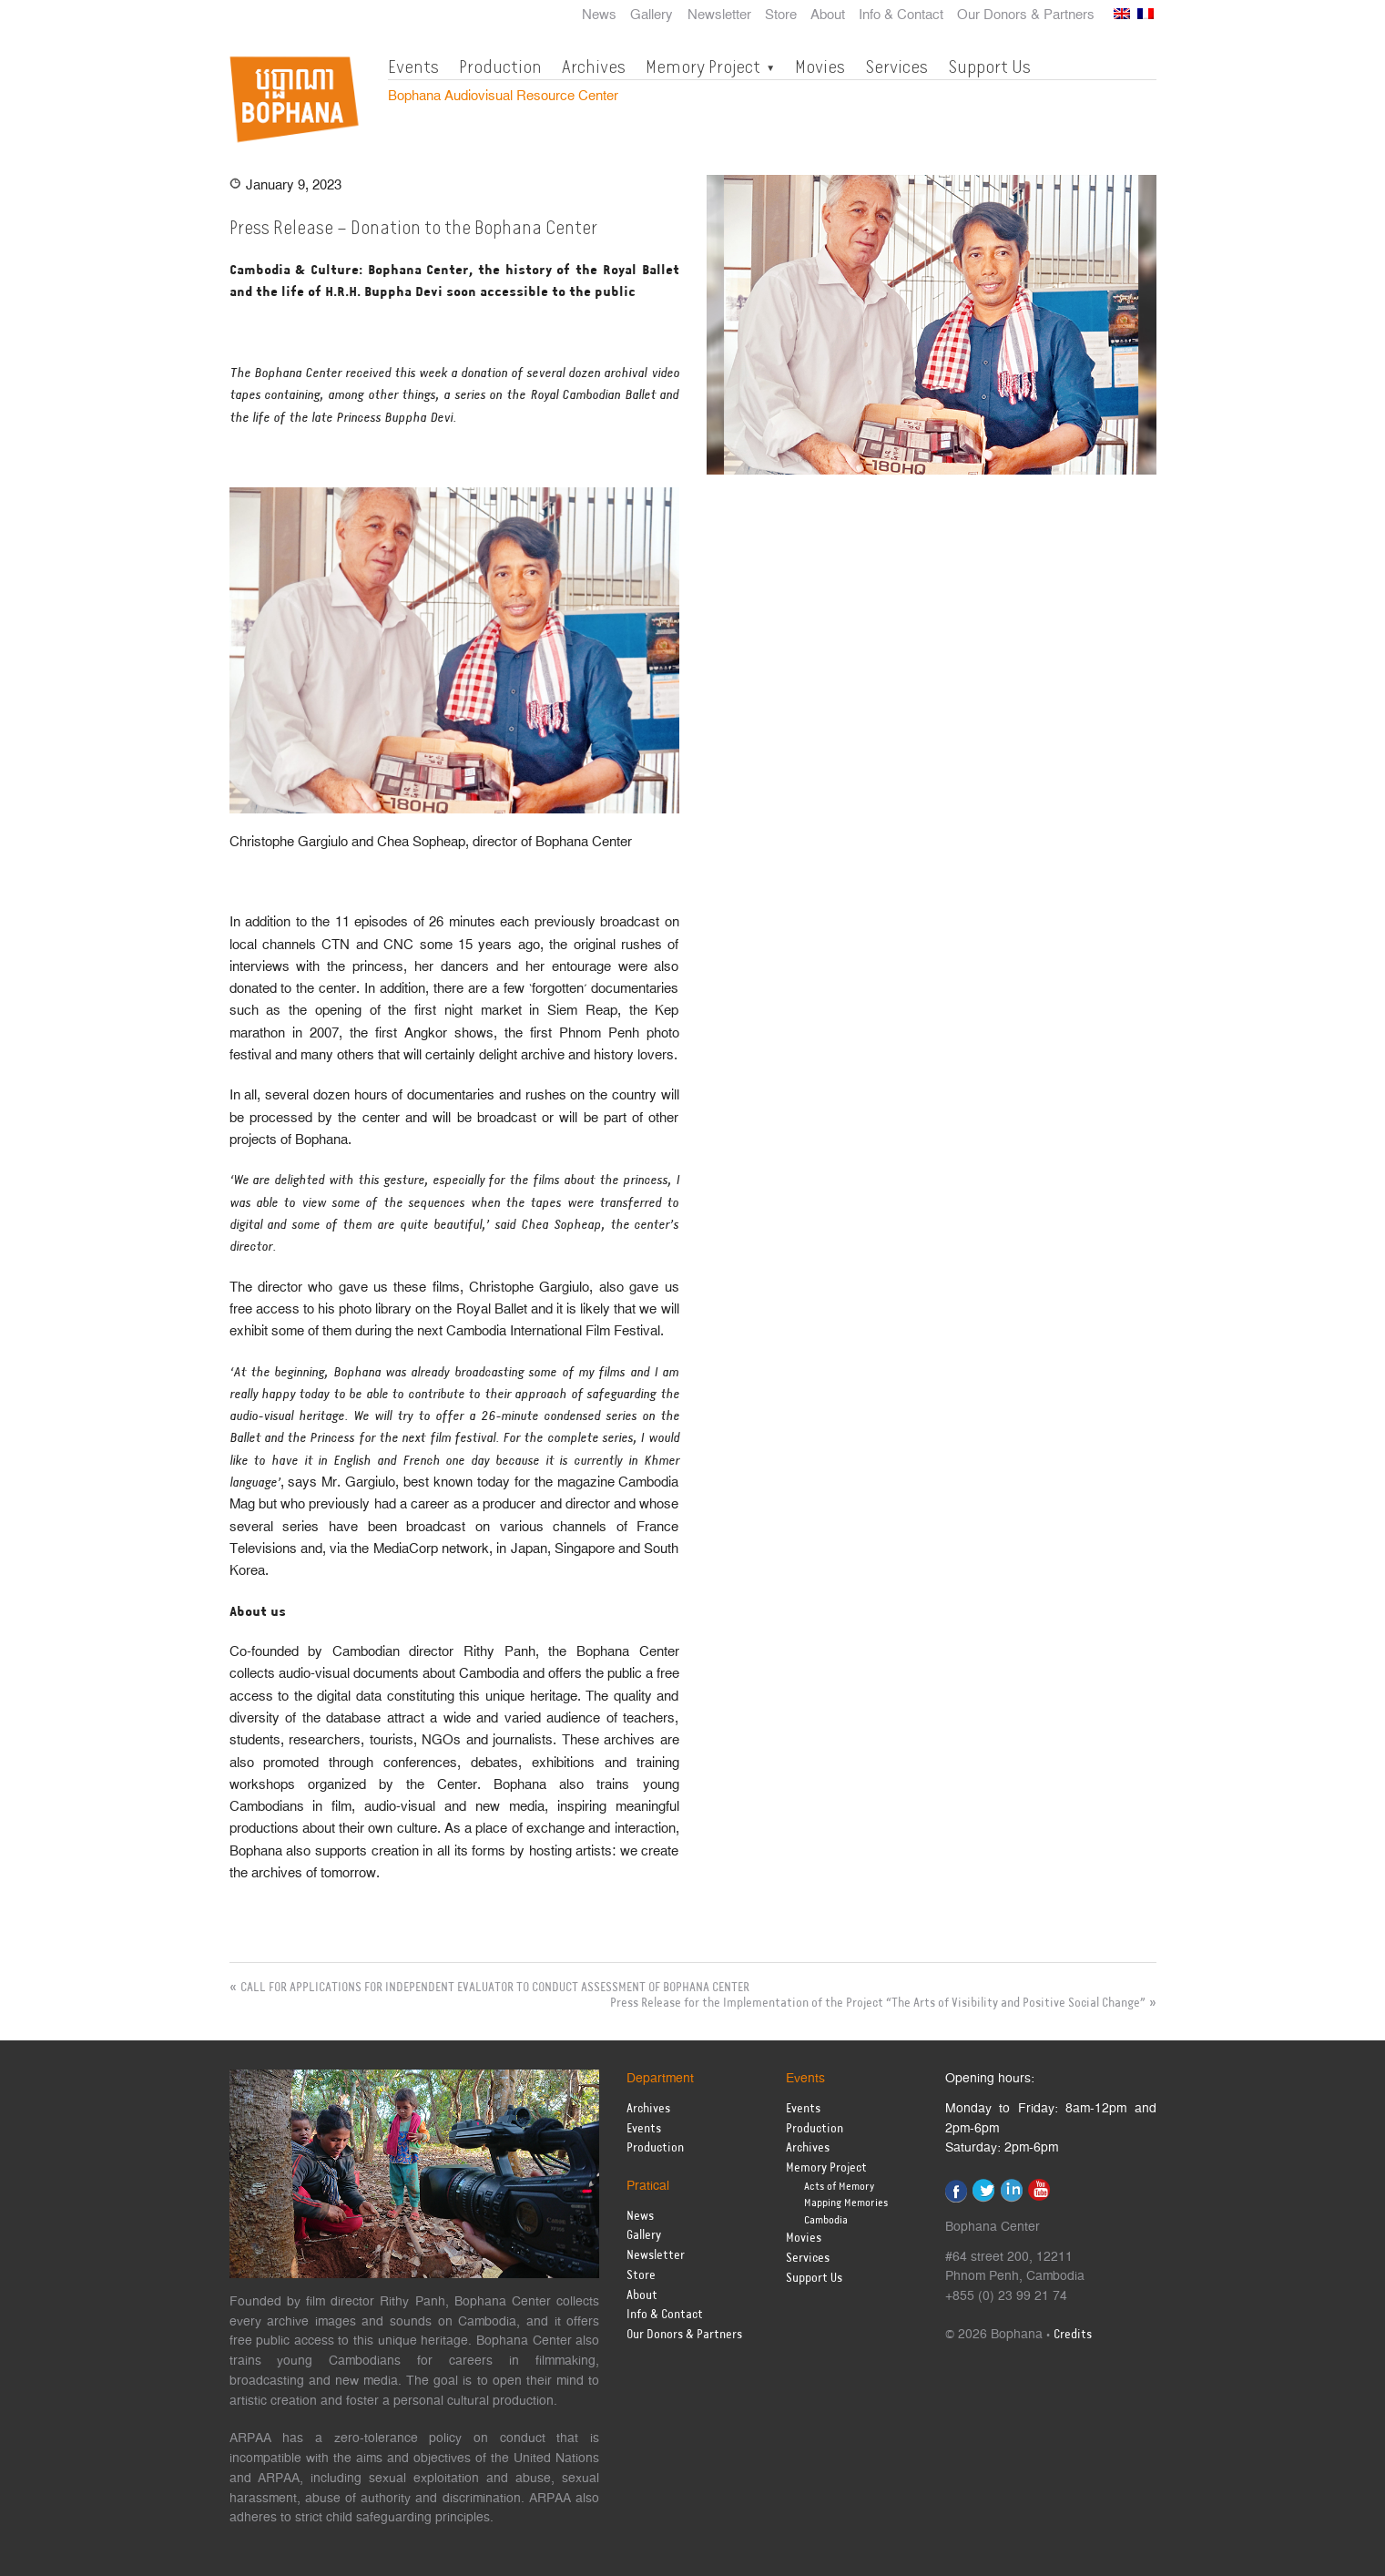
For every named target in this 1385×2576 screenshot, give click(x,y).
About (827, 15)
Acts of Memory (839, 2187)
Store (781, 15)
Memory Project (703, 66)
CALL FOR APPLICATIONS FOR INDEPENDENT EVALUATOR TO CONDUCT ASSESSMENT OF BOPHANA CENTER (494, 1987)
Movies (820, 66)
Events (413, 66)
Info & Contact (901, 15)
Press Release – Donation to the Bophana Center (413, 228)
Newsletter (719, 15)
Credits (1073, 2335)
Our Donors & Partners (1026, 15)
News (599, 15)
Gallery (651, 15)
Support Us (989, 66)
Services (896, 66)
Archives (594, 66)
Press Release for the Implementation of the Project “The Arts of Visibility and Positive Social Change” (878, 2003)
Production (500, 66)
